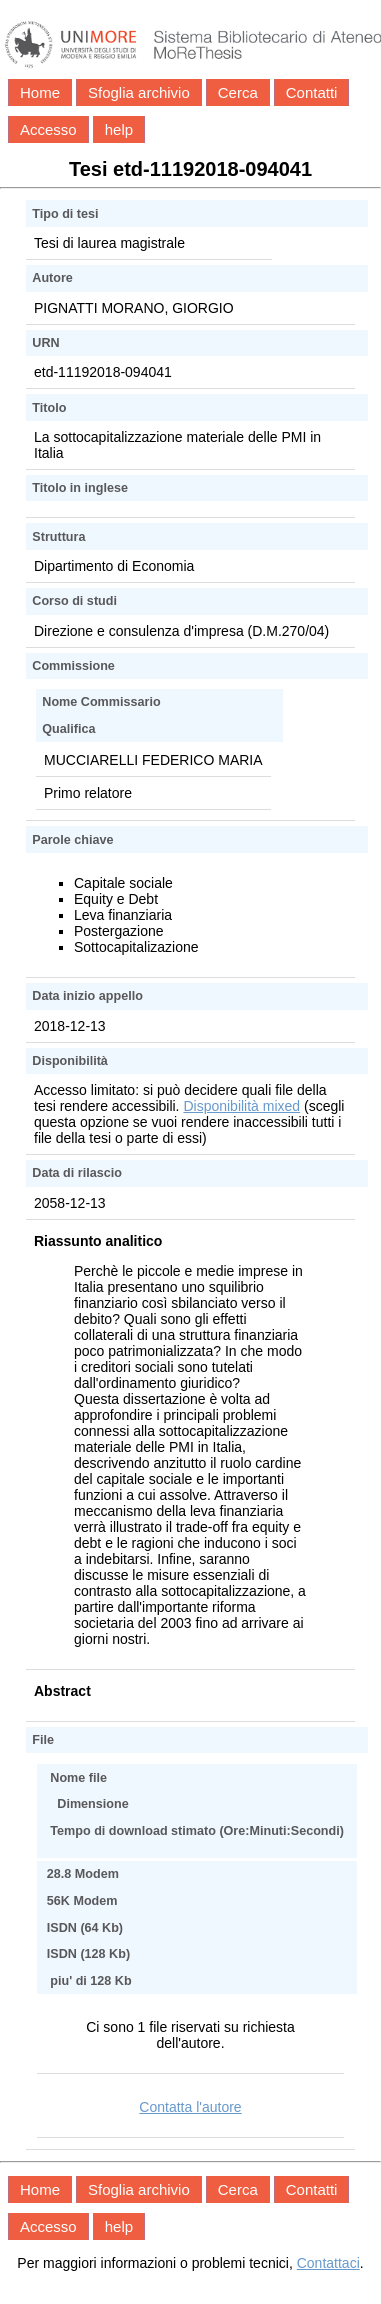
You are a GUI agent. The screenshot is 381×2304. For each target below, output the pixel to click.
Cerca (238, 92)
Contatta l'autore (190, 2107)
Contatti (312, 92)
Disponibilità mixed (241, 1106)
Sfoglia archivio (139, 92)
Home (40, 92)
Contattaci (328, 2263)
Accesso (48, 129)
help (119, 129)
